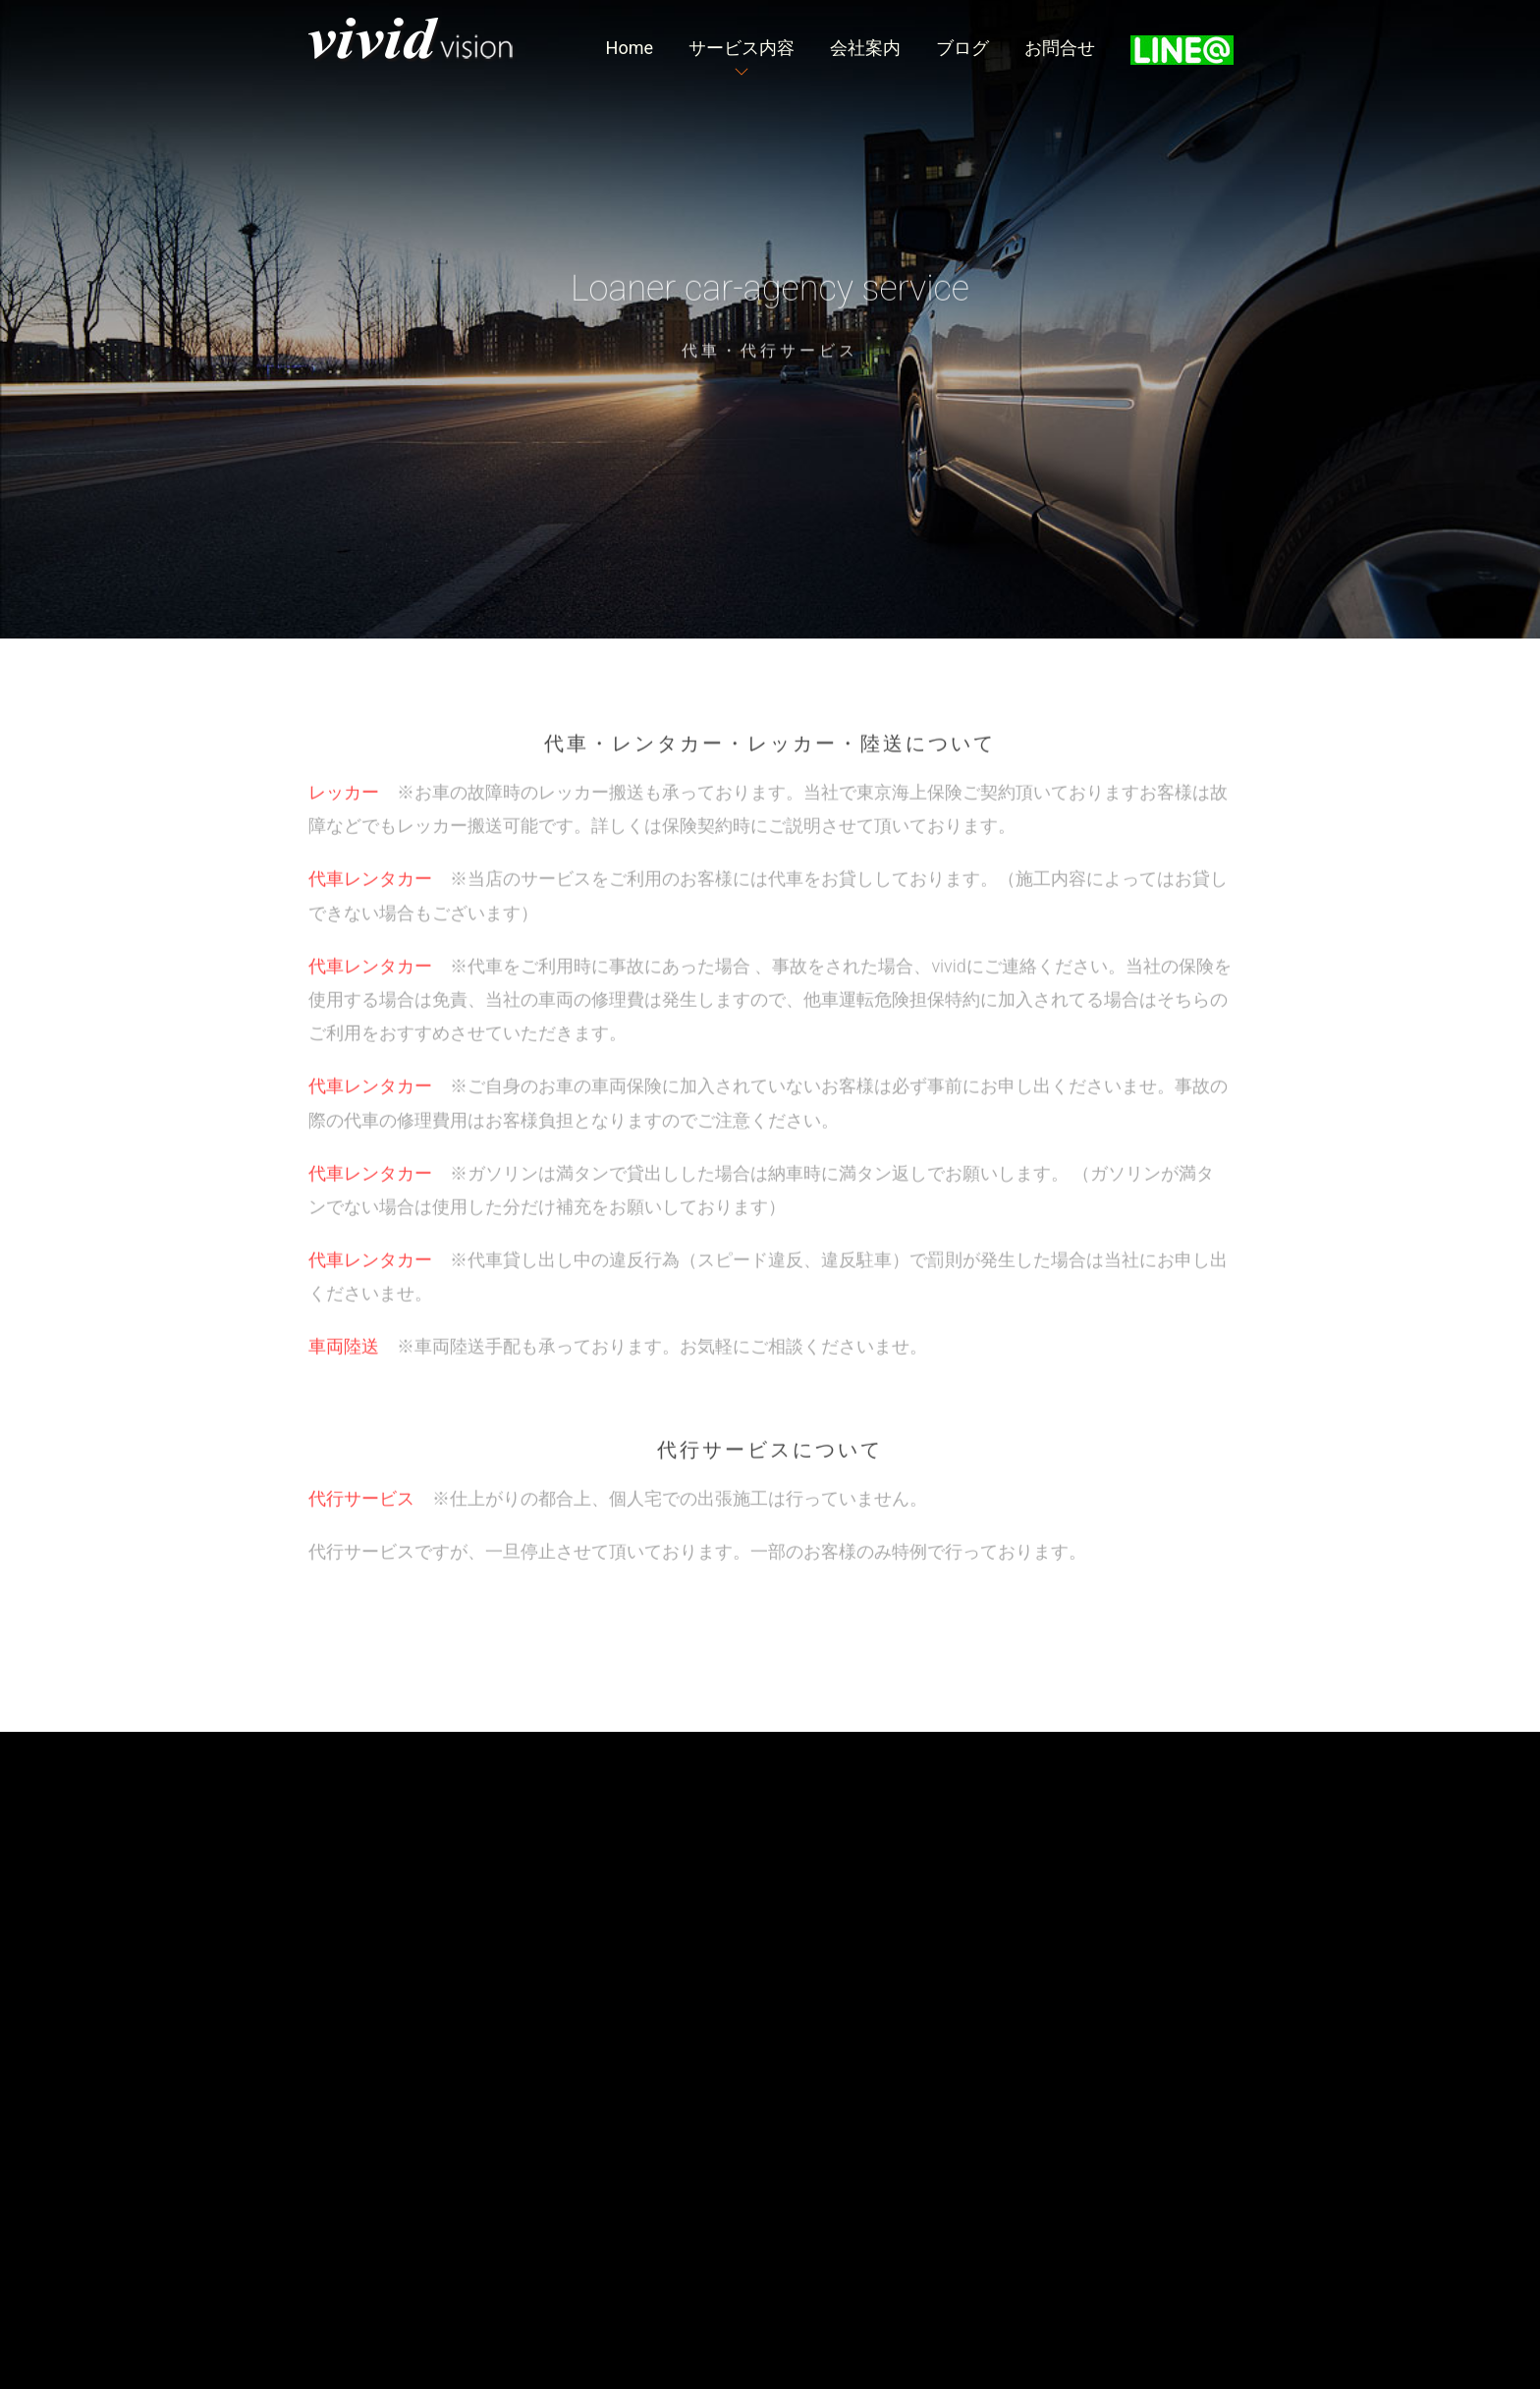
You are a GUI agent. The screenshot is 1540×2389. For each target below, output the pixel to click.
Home (629, 47)
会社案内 (865, 47)
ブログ (962, 47)
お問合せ (1059, 47)
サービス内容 (741, 47)
